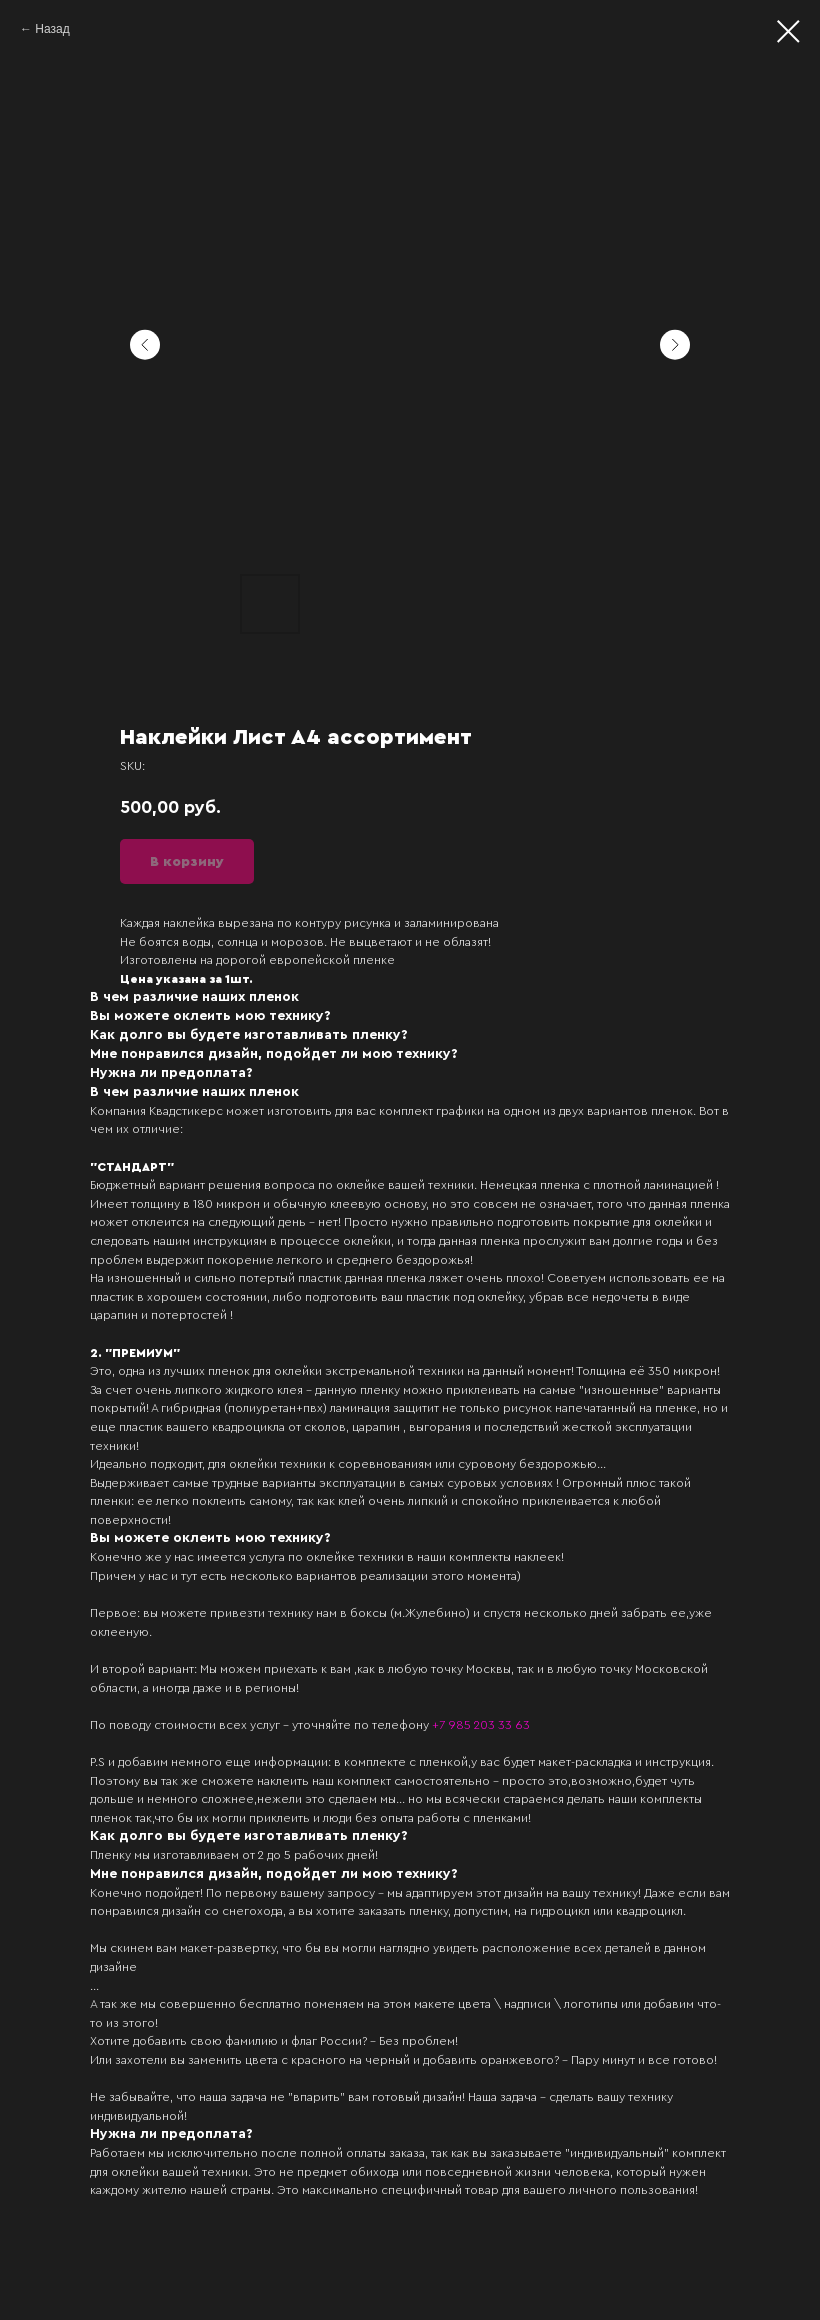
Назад (52, 29)
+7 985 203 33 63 (481, 1725)
